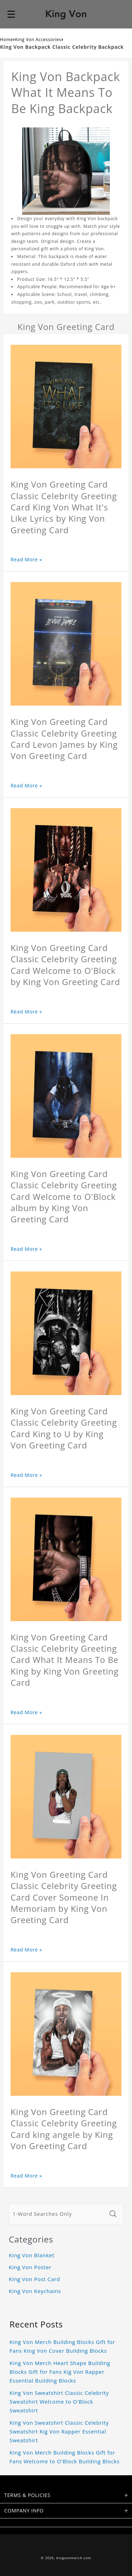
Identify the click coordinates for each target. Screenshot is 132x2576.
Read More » (26, 559)
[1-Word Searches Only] (57, 2214)
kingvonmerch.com (73, 2558)
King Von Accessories (38, 39)
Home (6, 39)
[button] (11, 14)
